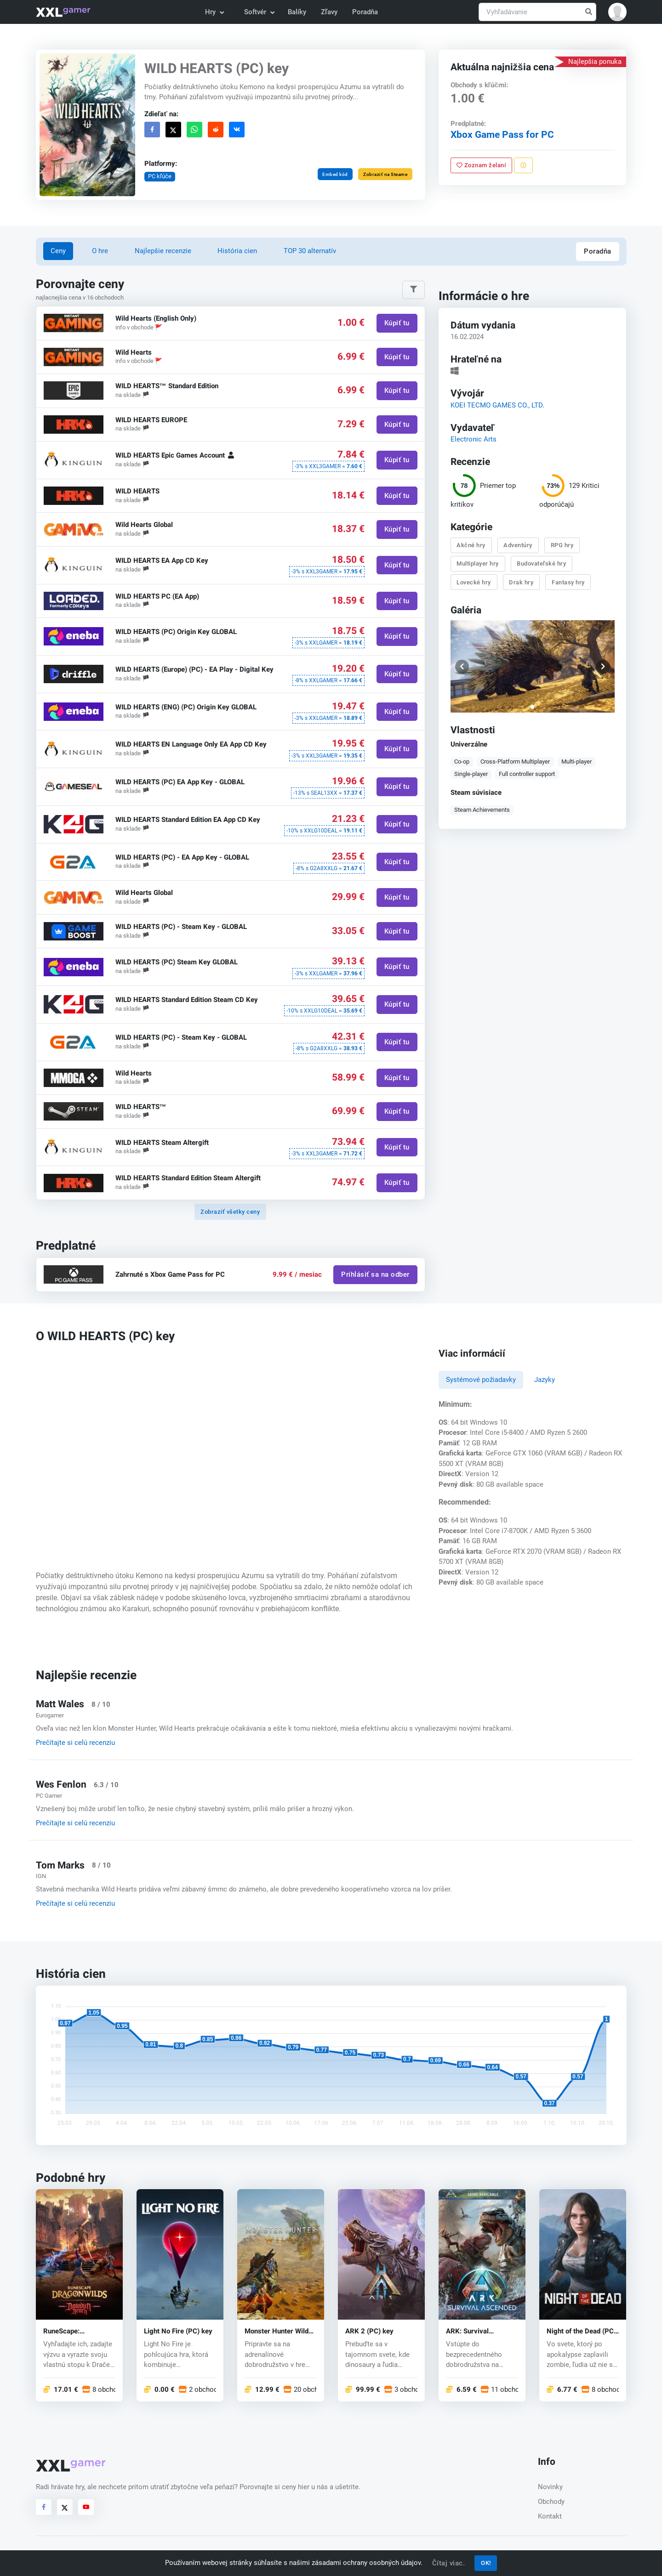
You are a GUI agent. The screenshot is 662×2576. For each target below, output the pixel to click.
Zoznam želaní (481, 165)
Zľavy (329, 12)
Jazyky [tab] (544, 1380)
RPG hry (562, 545)
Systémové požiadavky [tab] (481, 1380)
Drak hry (521, 581)
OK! (486, 2562)
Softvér (259, 12)
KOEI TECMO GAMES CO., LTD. (497, 405)
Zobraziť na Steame (385, 174)
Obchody (551, 2501)
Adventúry (518, 545)
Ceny (58, 251)
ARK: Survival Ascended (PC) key (475, 2331)
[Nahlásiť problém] (523, 165)
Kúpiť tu (396, 323)
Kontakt (550, 2516)
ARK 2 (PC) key (369, 2331)
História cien (237, 251)
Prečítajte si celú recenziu (75, 1742)
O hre (100, 251)
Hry (214, 12)
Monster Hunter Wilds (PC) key (278, 2331)
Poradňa (365, 12)
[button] (617, 12)
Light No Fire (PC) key (178, 2331)
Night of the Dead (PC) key (581, 2331)
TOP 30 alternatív (310, 251)
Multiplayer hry (478, 563)
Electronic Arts (473, 439)
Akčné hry (471, 545)
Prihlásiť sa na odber (375, 1274)
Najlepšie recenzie (163, 251)
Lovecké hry (474, 581)
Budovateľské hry (541, 563)
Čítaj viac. (448, 2563)
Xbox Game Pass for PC (502, 134)
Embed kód (335, 174)
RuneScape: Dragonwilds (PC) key (76, 2331)
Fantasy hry (568, 581)
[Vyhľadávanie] (537, 12)
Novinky (550, 2487)
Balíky (297, 12)
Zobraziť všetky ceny (230, 1211)
